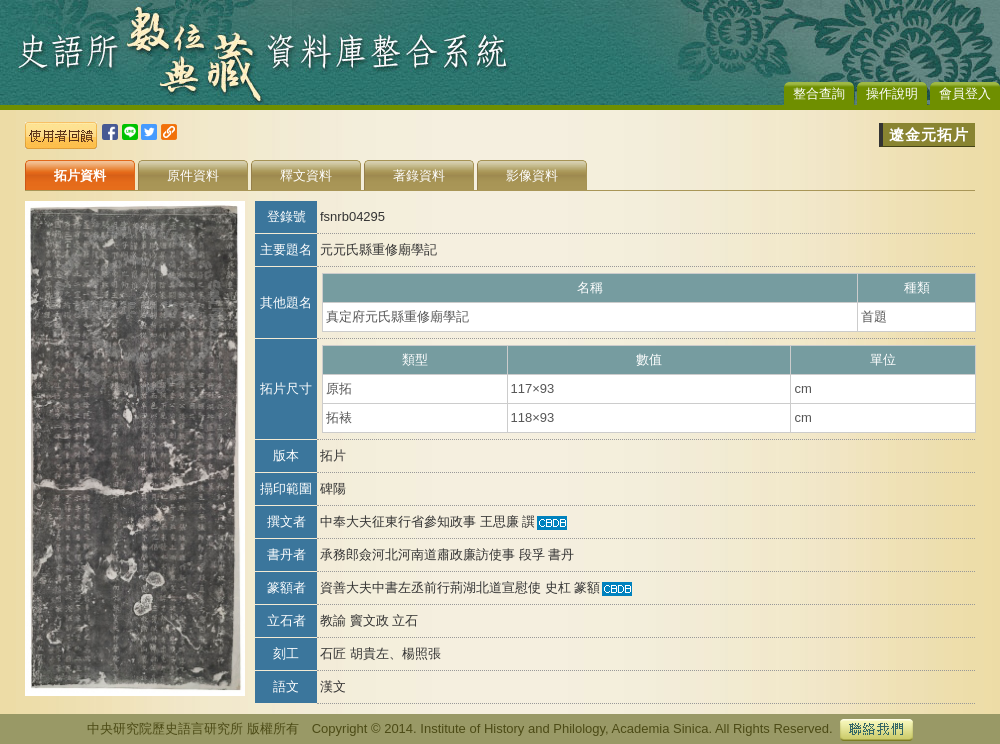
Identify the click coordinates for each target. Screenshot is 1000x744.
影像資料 (532, 175)
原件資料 (193, 175)
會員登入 (965, 93)
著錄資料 (419, 175)
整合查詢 (819, 93)
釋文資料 (306, 175)
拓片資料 (80, 175)
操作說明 (892, 93)
